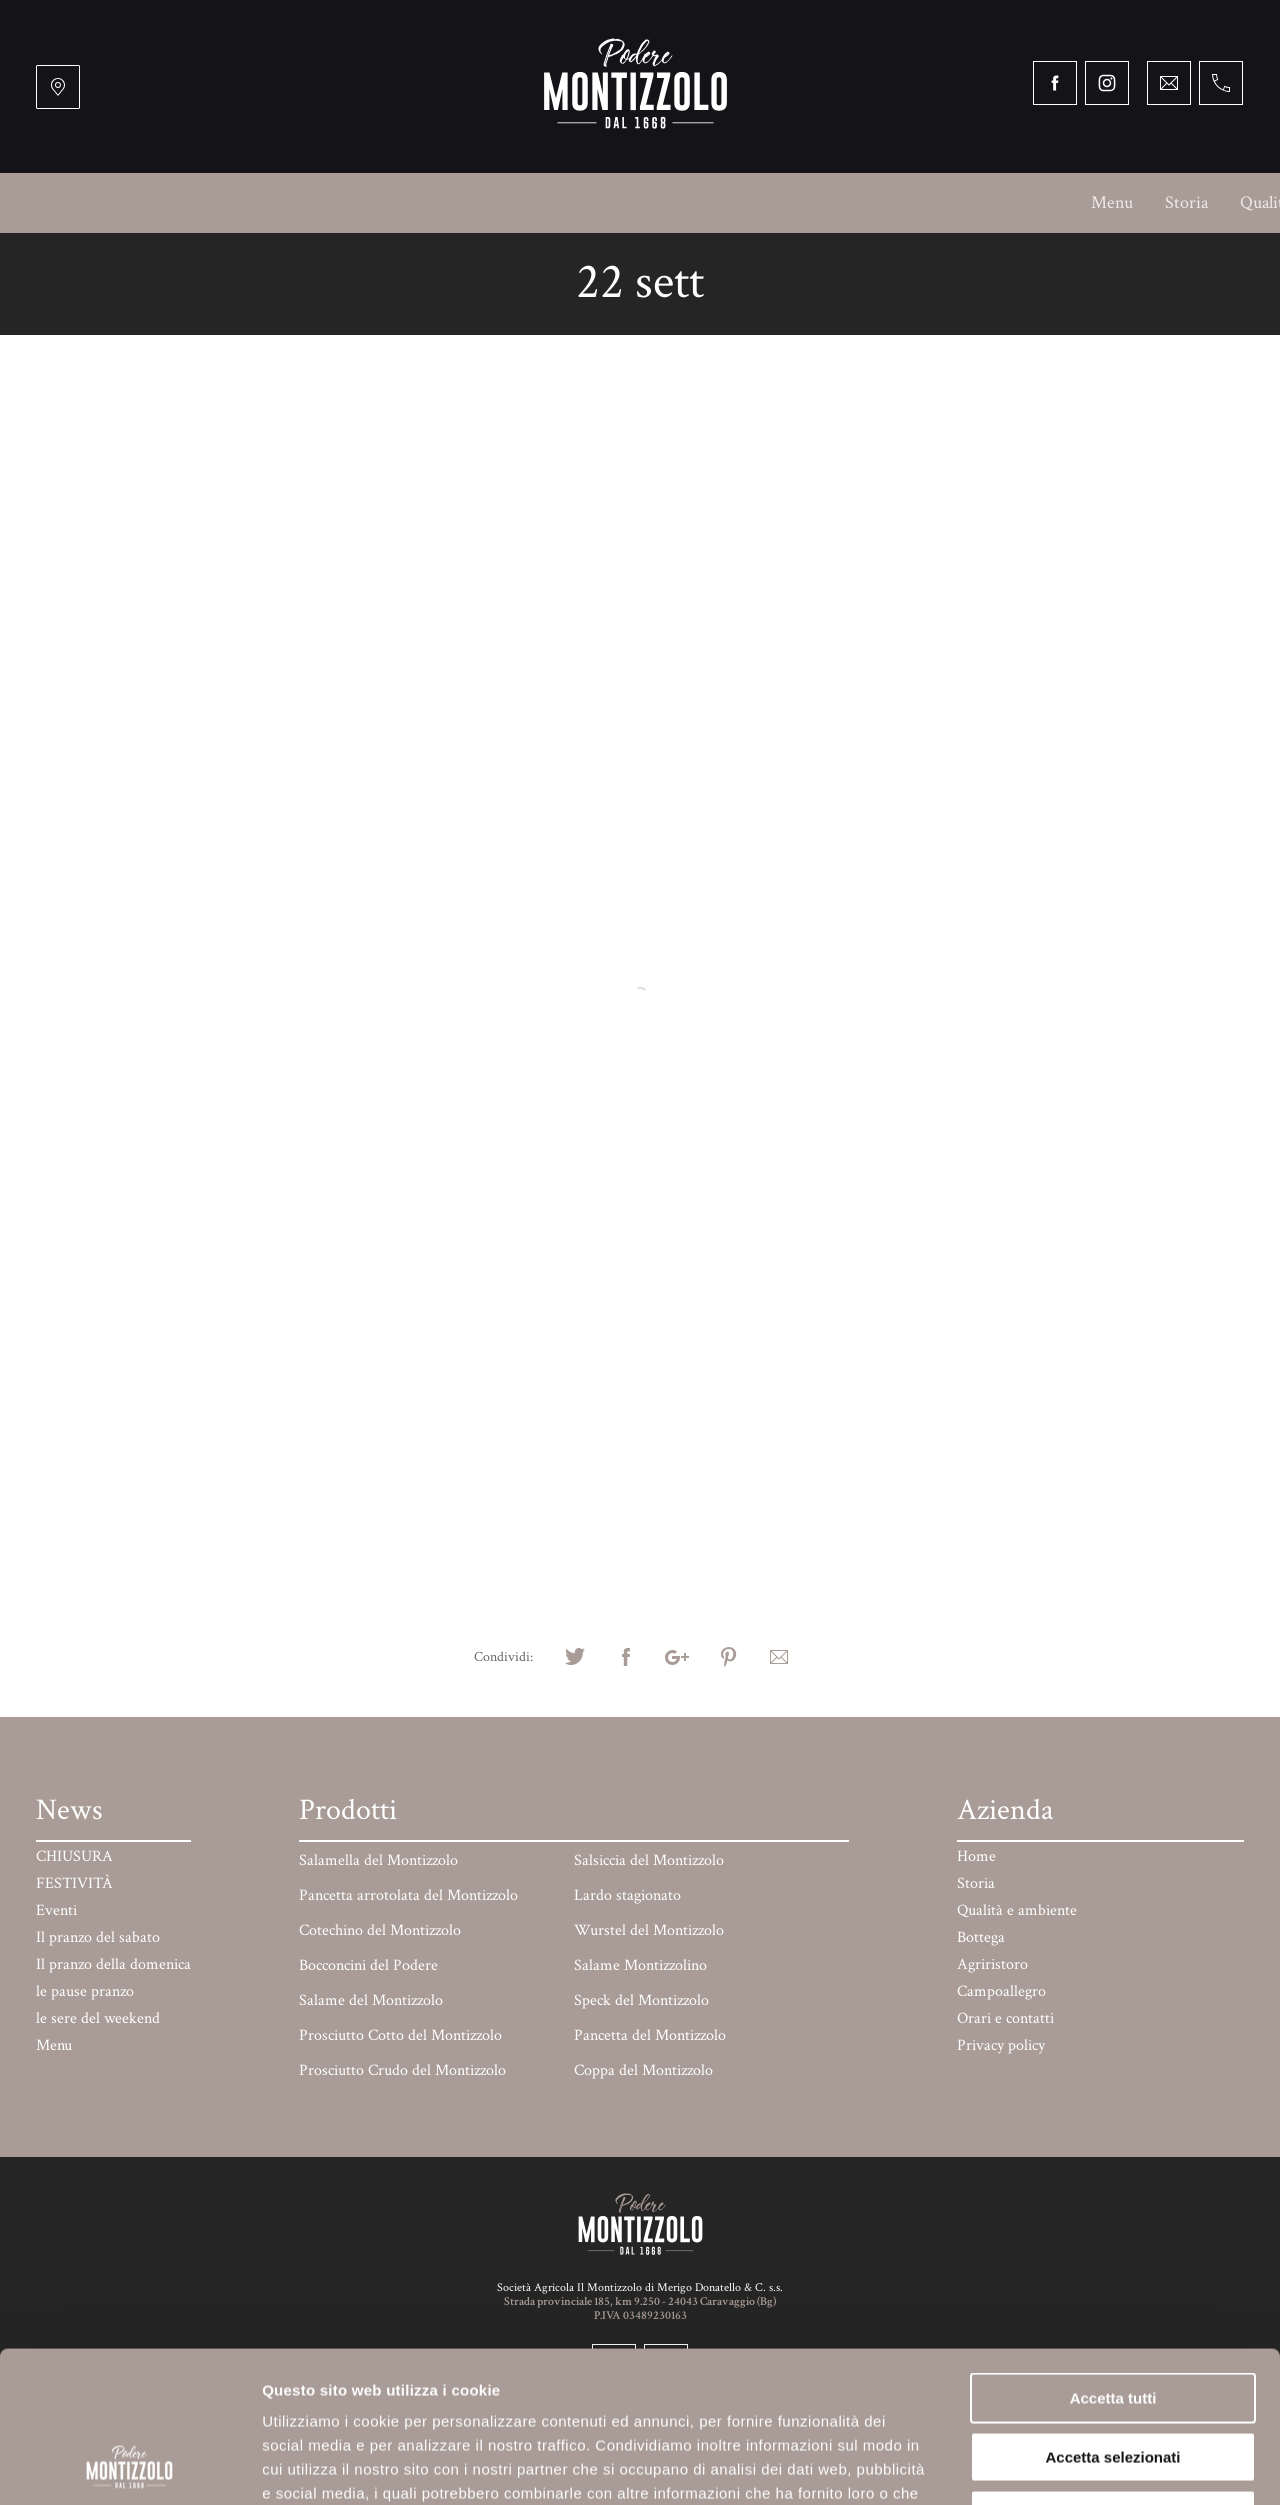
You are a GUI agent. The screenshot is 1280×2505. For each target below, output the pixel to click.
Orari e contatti (1164, 202)
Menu (82, 202)
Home (976, 1856)
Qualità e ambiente (277, 202)
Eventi (56, 1910)
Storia (156, 202)
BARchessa (743, 202)
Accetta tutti (1113, 2256)
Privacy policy (1001, 2045)
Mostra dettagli (1048, 2465)
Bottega (403, 202)
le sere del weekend (98, 2018)
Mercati (842, 202)
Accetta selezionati (1112, 2315)
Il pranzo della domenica (113, 1964)
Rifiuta (1113, 2373)
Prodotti (932, 202)
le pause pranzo (85, 1991)
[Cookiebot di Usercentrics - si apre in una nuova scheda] (129, 2466)
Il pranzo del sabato (98, 1937)
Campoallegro (624, 202)
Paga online (1036, 202)
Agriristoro (502, 202)
